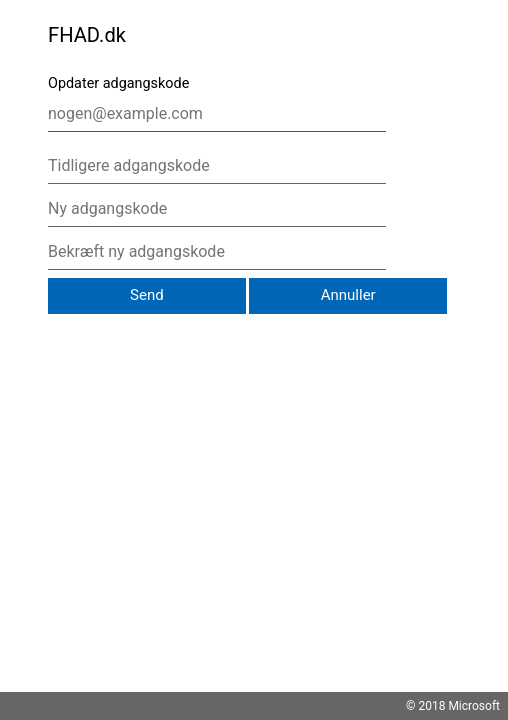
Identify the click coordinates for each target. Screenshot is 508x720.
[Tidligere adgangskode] (217, 166)
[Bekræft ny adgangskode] (217, 252)
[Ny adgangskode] (217, 209)
